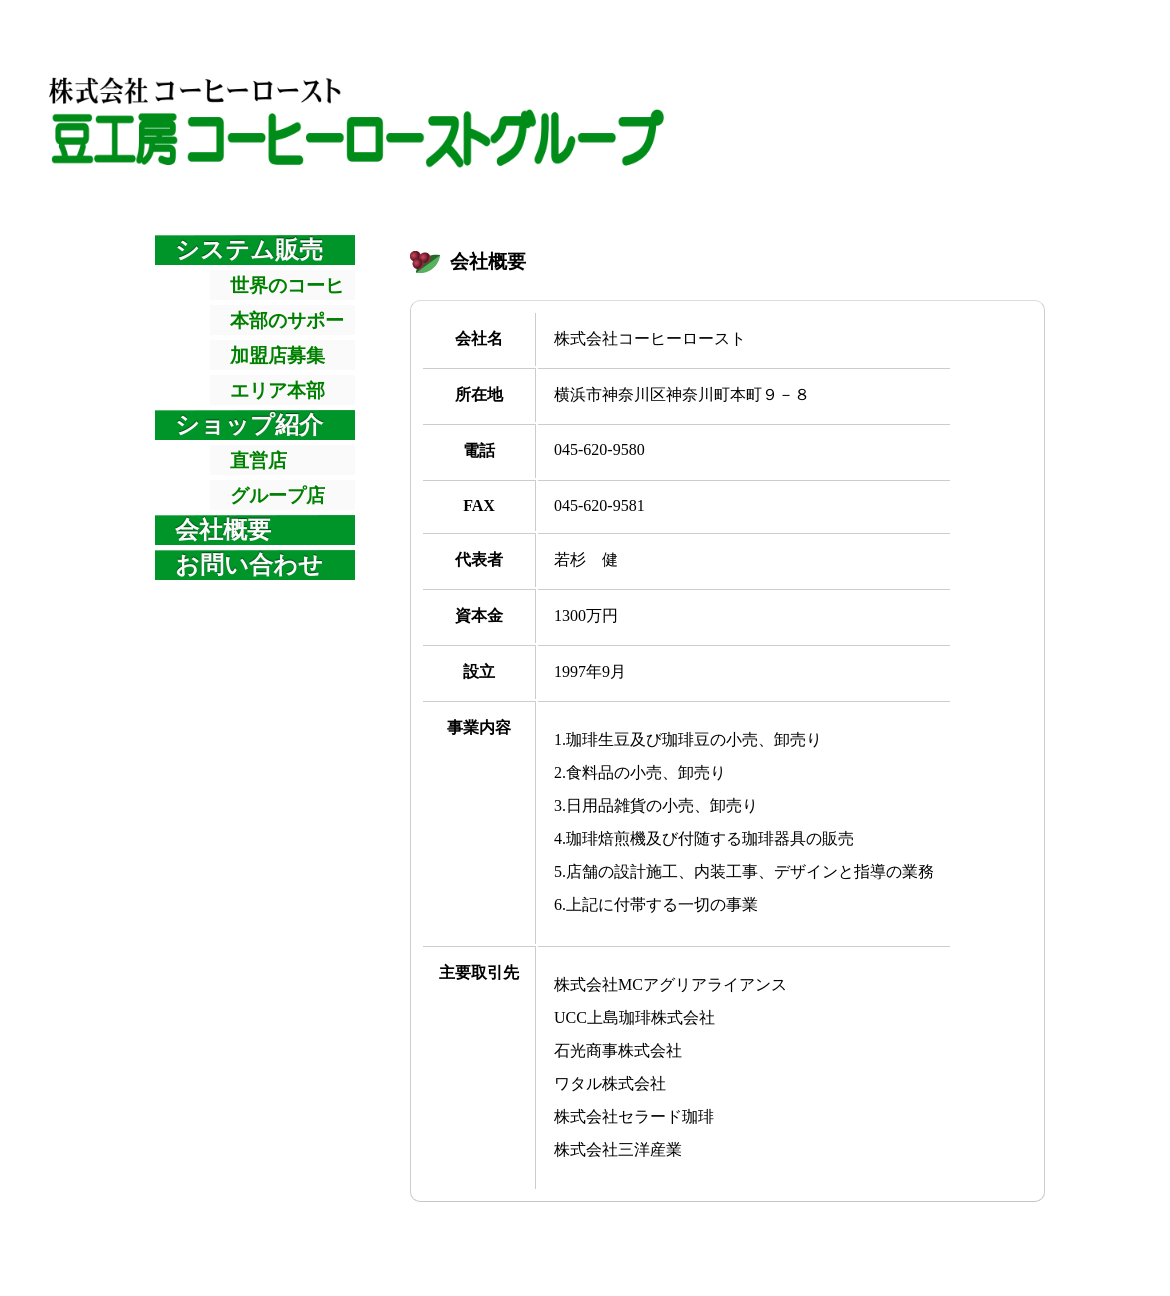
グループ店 (277, 495)
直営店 (258, 460)
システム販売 (249, 250)
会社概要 (223, 530)
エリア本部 (277, 390)
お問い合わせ (249, 565)
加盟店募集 (277, 355)
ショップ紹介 (249, 425)
